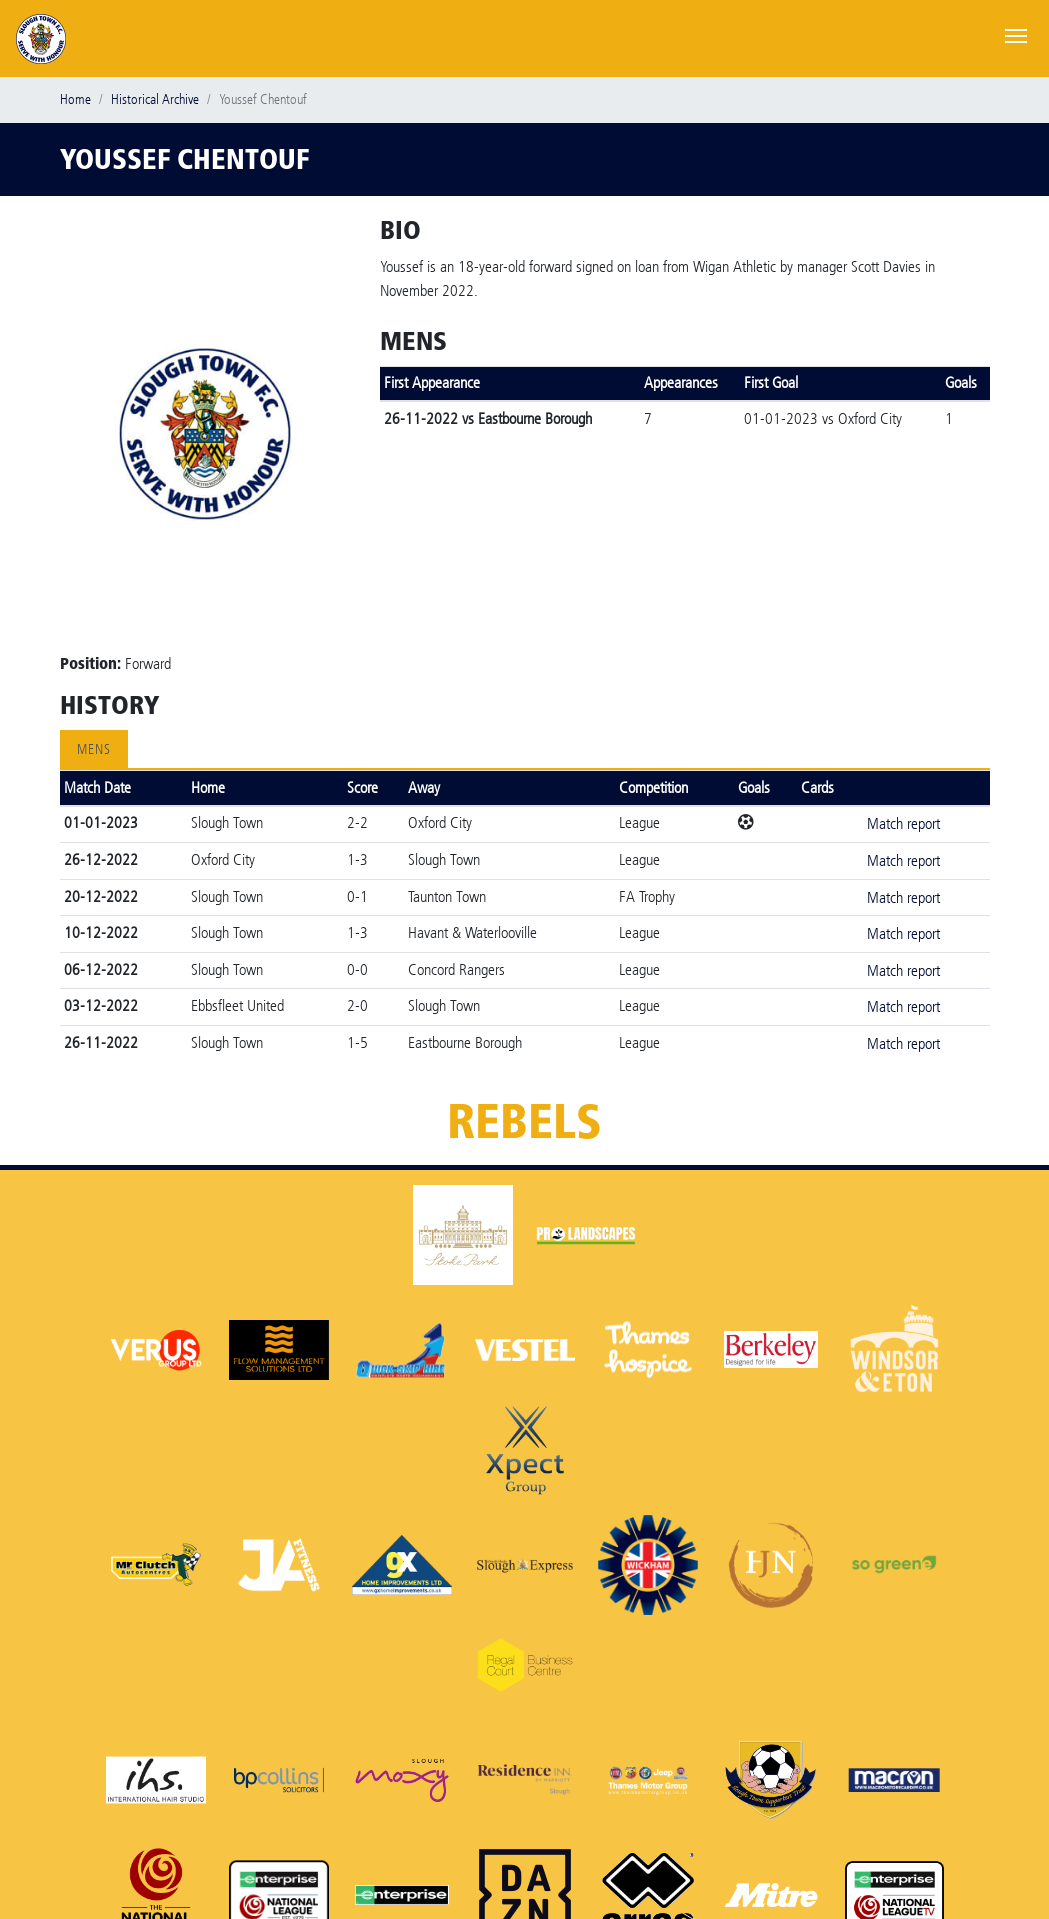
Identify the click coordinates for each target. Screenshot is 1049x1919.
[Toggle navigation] (1016, 34)
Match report (903, 823)
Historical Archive (155, 99)
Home (75, 99)
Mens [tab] (94, 749)
